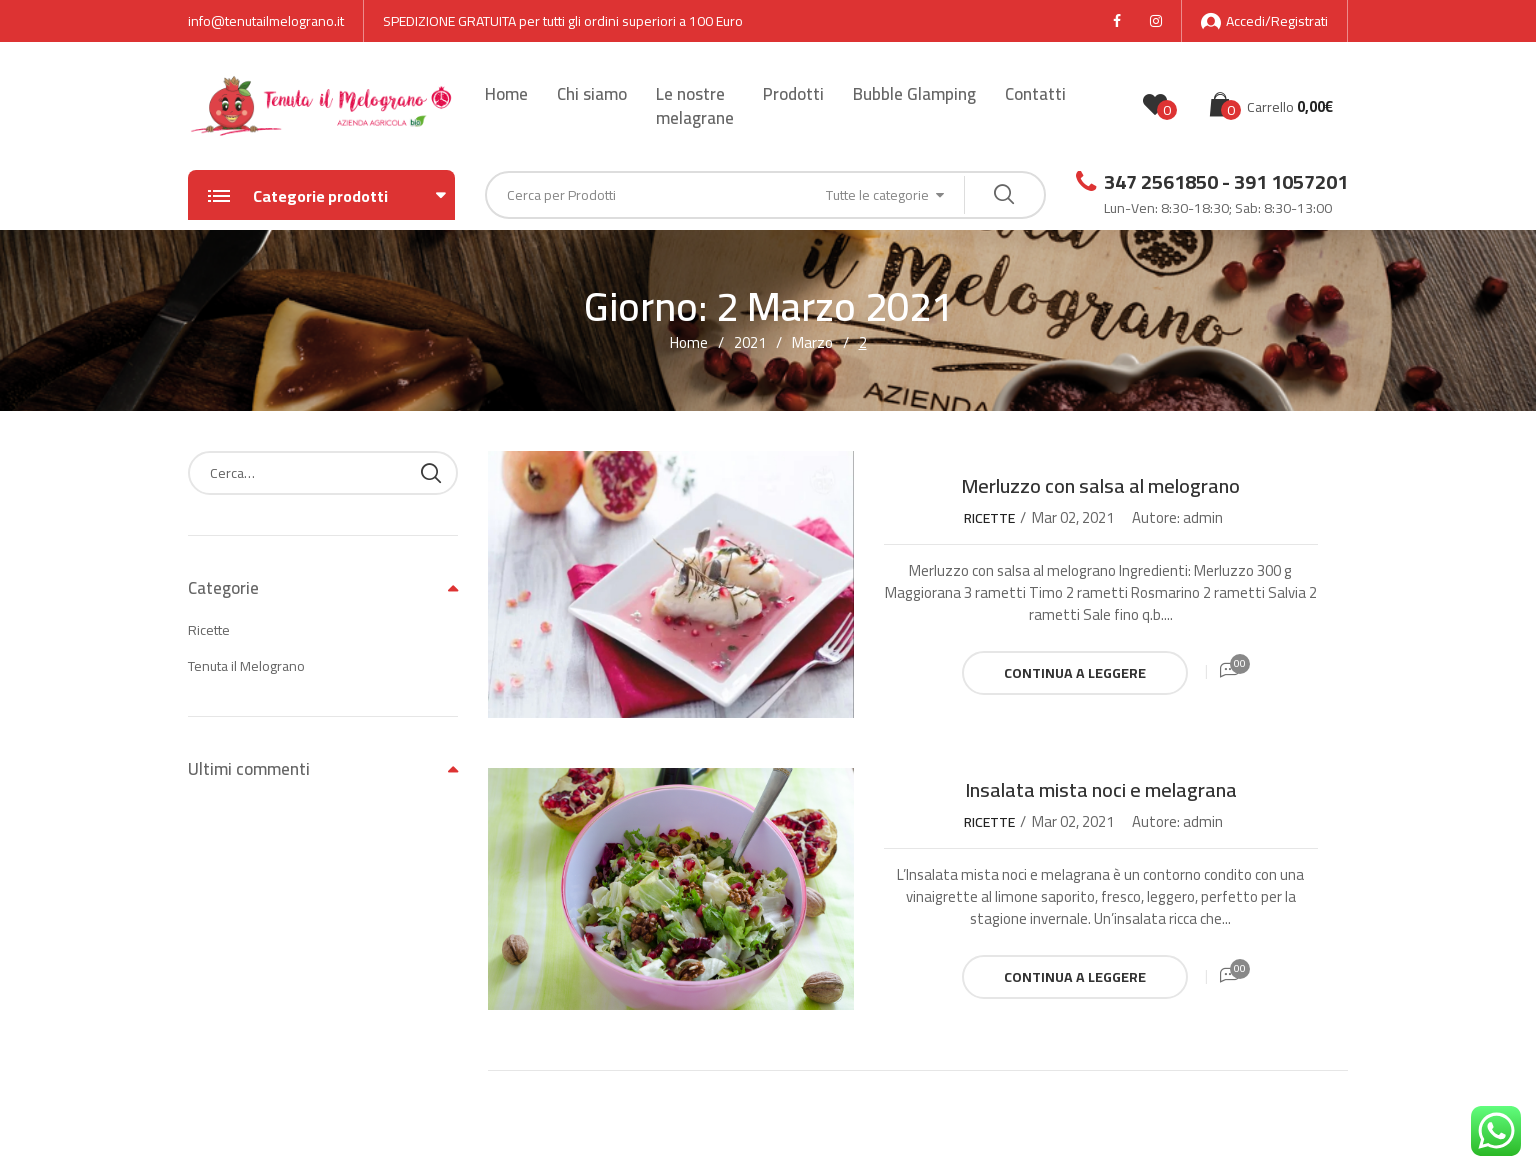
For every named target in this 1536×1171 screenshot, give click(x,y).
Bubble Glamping (914, 94)
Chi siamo (592, 94)
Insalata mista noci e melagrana (1101, 789)
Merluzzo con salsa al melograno (1100, 485)
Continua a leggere (1075, 673)
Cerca (430, 473)
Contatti (1035, 94)
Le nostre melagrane (695, 106)
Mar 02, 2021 (1073, 518)
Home (506, 94)
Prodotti (793, 94)
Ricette (989, 518)
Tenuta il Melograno (246, 666)
